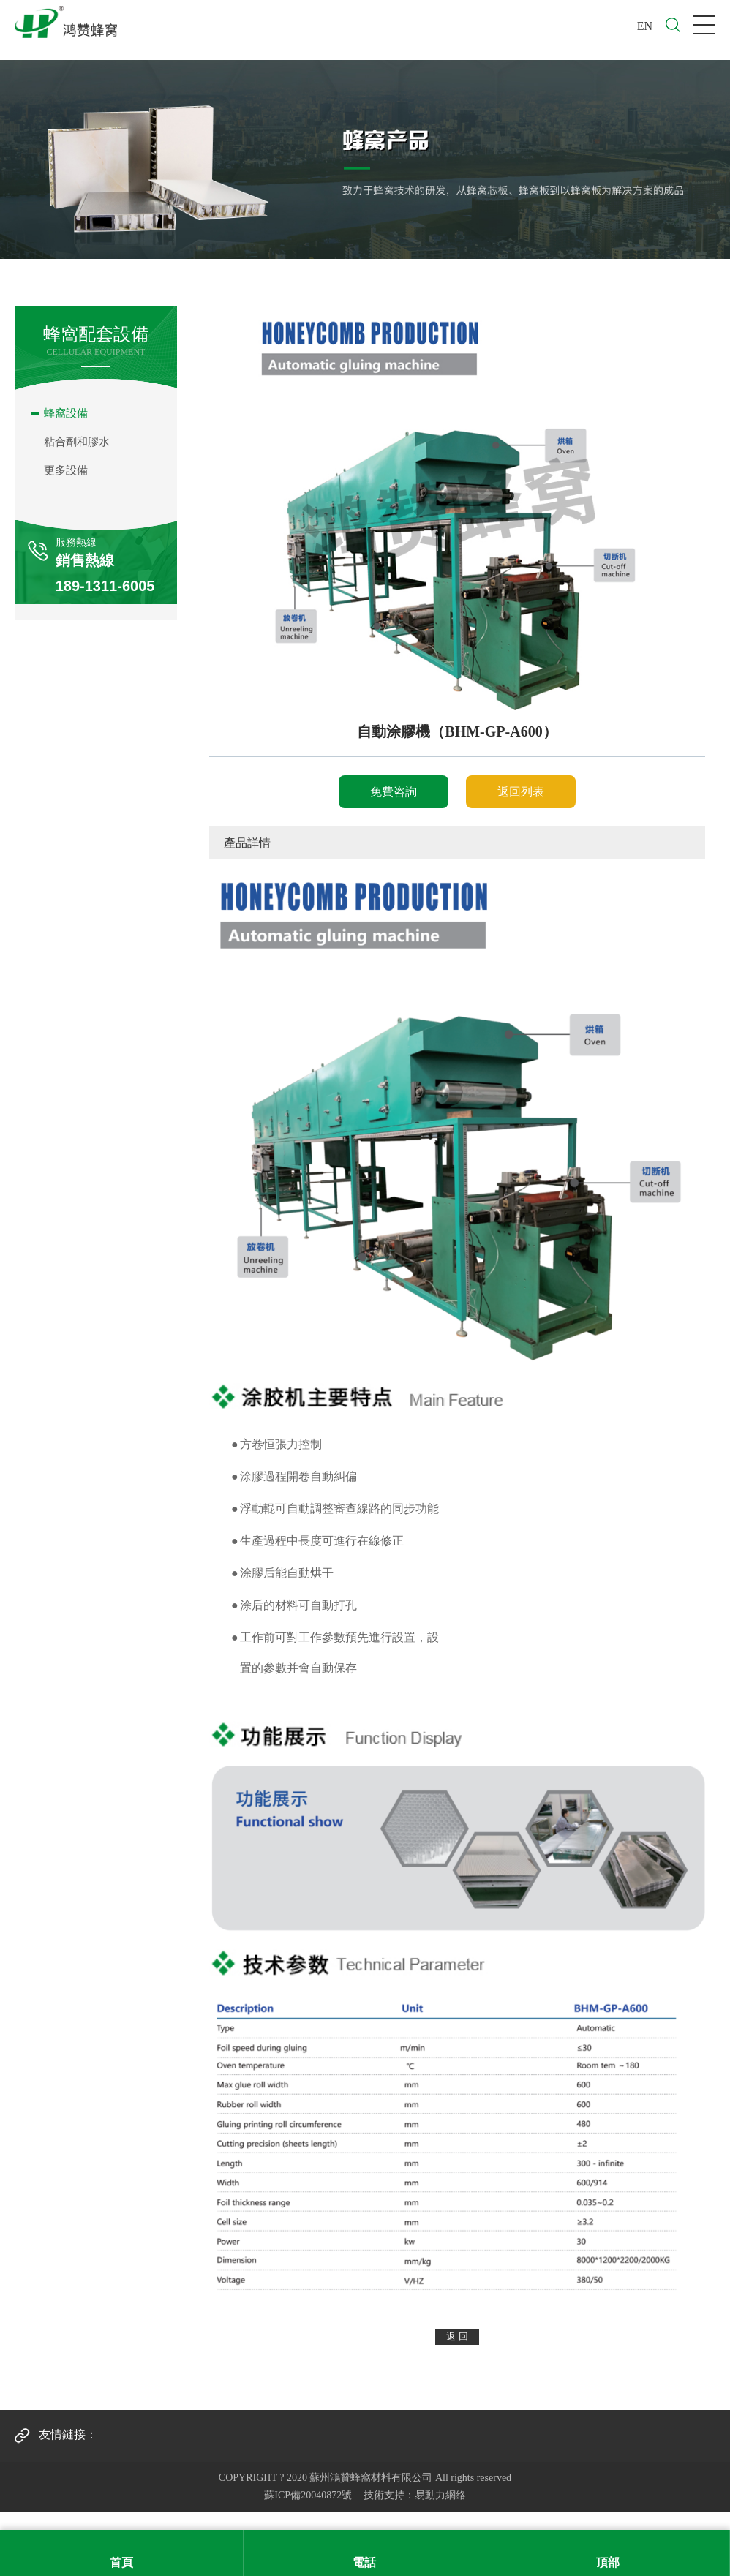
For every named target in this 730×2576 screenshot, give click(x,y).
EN (644, 26)
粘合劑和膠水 (77, 442)
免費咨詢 (393, 792)
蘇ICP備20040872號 (308, 2495)
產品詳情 (247, 843)
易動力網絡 (440, 2495)
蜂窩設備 (66, 413)
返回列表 (520, 792)
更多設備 (66, 470)
